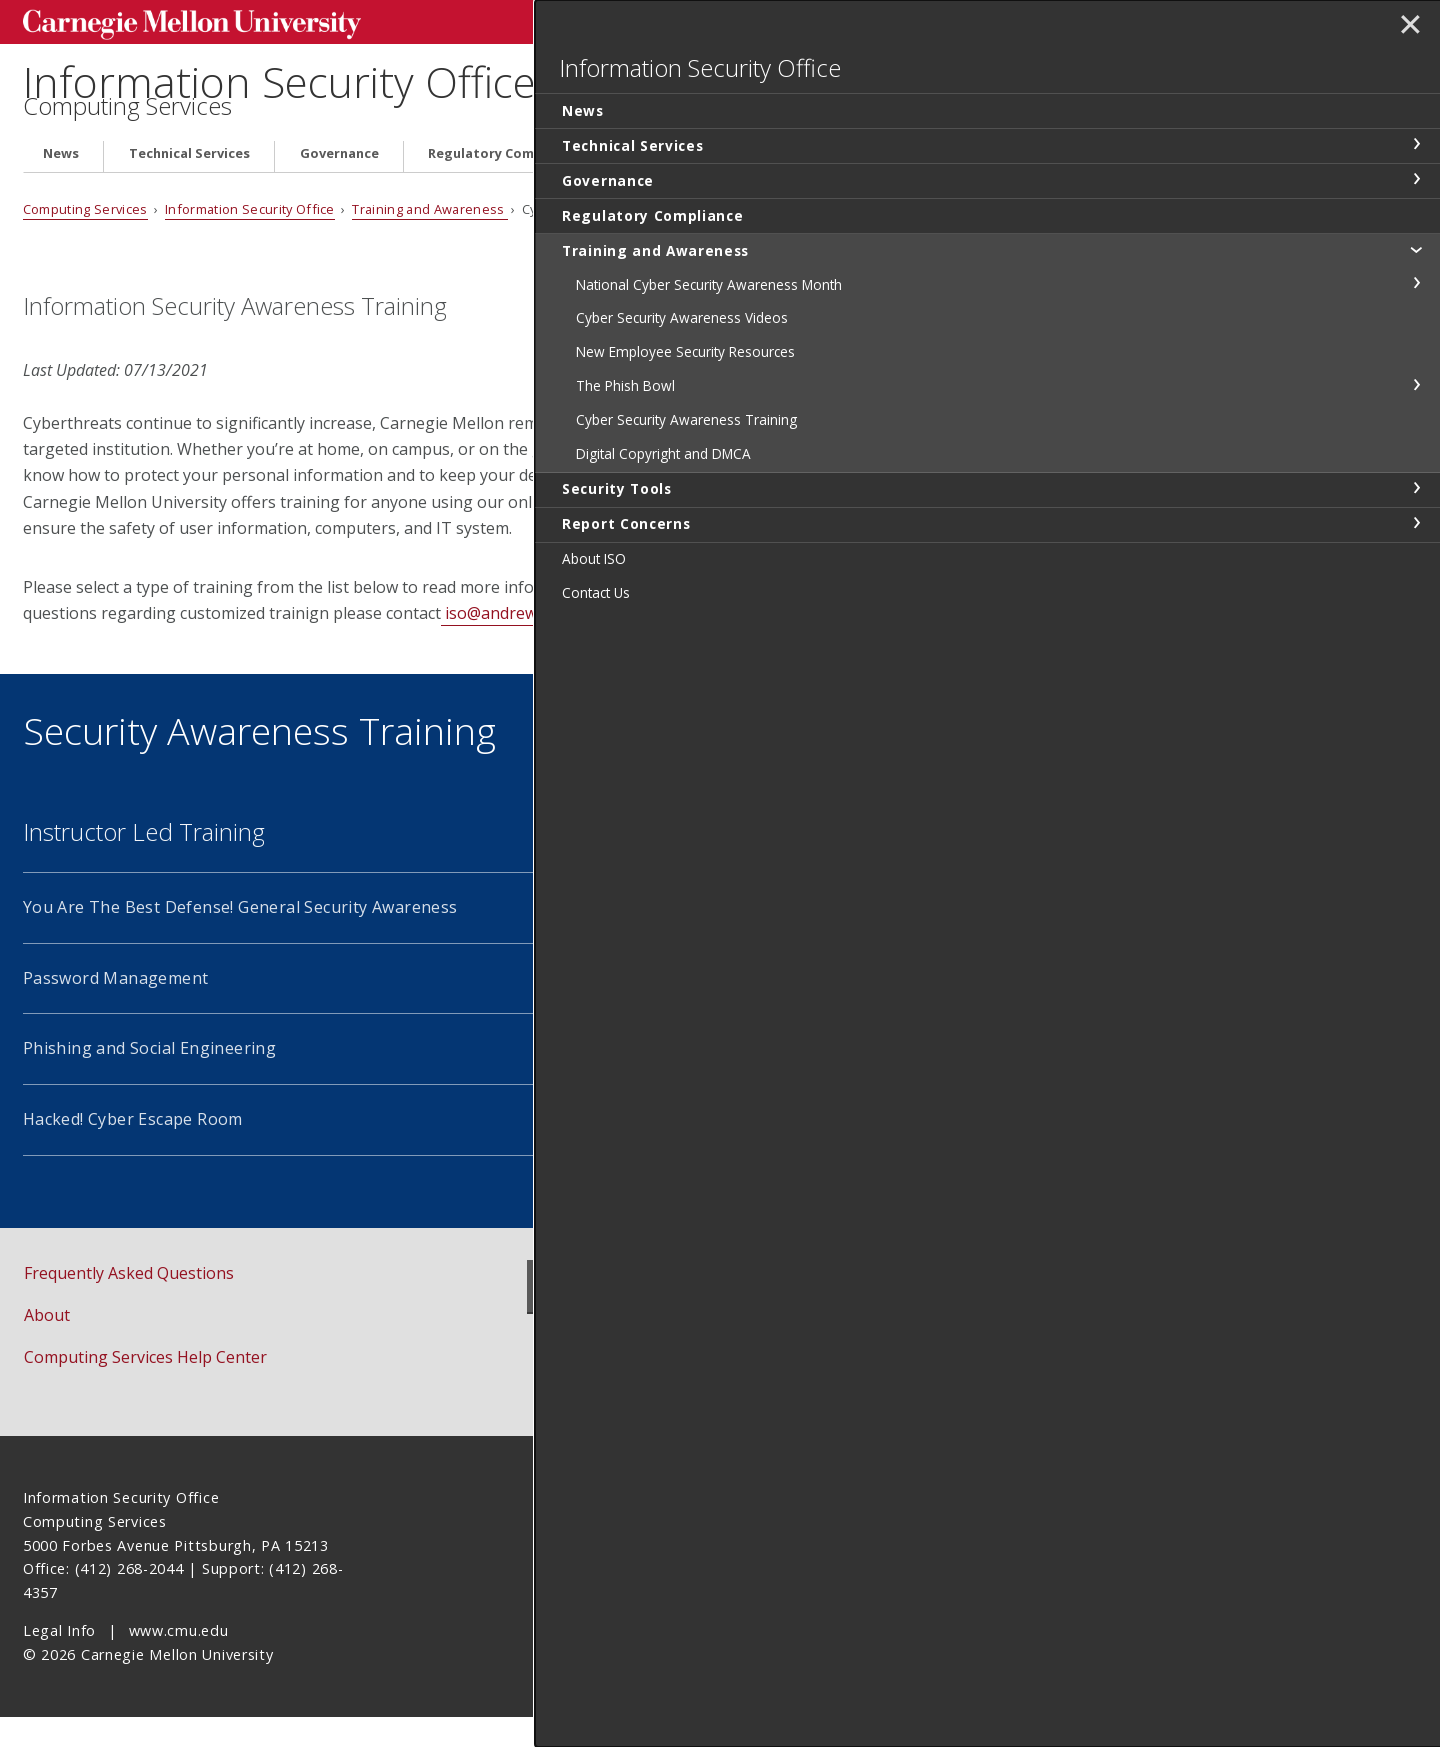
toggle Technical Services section (1416, 176)
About (47, 1345)
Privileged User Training (674, 1008)
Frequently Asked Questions (129, 1303)
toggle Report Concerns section (1416, 575)
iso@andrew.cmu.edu (521, 643)
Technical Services (189, 183)
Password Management (116, 1008)
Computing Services (127, 136)
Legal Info (59, 1660)
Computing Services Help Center (145, 1387)
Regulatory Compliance (505, 183)
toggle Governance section (1416, 211)
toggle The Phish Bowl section (1416, 437)
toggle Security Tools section (1416, 540)
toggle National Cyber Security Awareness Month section (1416, 315)
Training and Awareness (711, 183)
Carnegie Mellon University (173, 21)
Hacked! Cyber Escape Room (133, 1149)
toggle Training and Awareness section (1416, 281)
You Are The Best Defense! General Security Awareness (240, 937)
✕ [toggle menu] (1406, 29)
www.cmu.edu (179, 1660)
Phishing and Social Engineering (149, 1078)
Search (1103, 19)
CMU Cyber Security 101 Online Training (736, 937)
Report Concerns (1042, 183)
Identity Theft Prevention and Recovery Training (769, 1078)
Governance (339, 183)
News (61, 183)
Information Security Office (309, 80)
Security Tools (889, 183)
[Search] (981, 19)
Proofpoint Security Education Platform (733, 1149)
